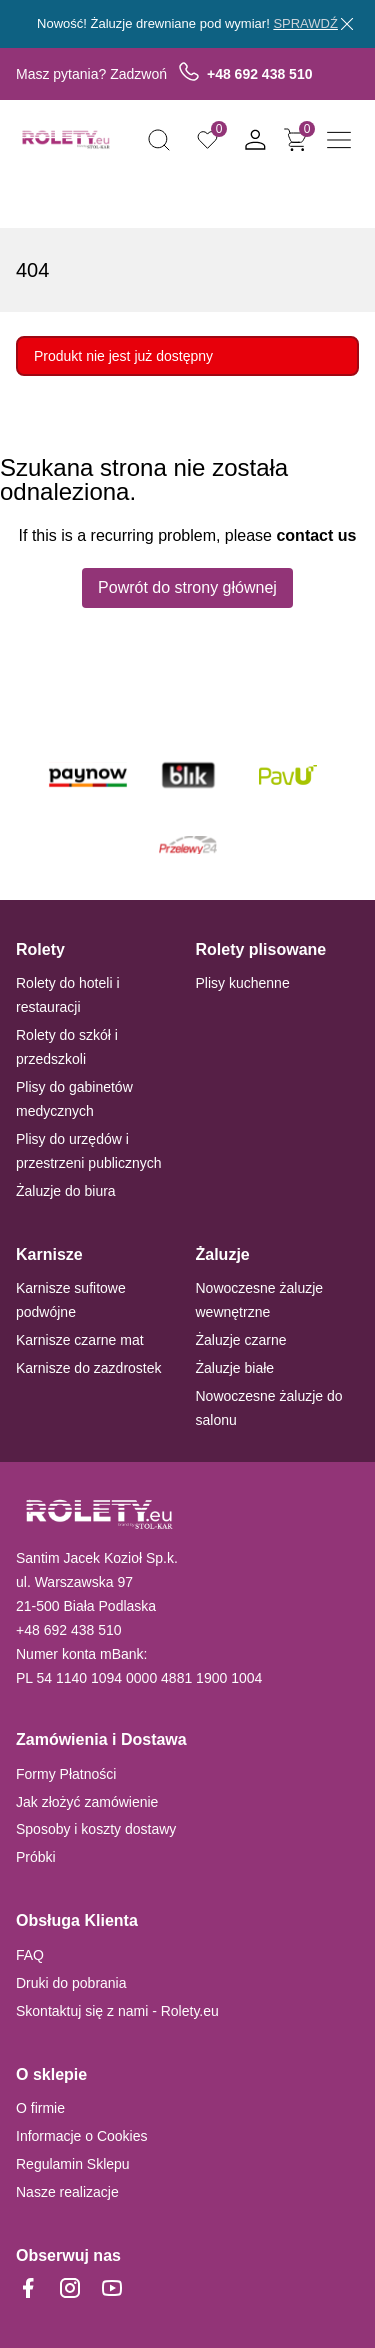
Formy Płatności (66, 1774)
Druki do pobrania (71, 1983)
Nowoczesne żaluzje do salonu (269, 1408)
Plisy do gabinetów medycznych (74, 1099)
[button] (159, 139)
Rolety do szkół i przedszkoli (67, 1047)
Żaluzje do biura (66, 1191)
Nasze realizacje (67, 2192)
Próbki (36, 1857)
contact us (316, 535)
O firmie (40, 2108)
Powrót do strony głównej (187, 587)
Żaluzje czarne (241, 1340)
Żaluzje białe (235, 1368)
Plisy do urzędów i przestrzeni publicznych (89, 1151)
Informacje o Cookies (82, 2136)
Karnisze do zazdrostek (89, 1368)
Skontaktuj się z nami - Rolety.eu (117, 2011)
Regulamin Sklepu (73, 2164)
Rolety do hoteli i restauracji (68, 995)
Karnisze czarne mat (80, 1340)
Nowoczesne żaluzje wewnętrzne (260, 1300)
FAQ (30, 1955)
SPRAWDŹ (305, 23)
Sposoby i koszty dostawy (96, 1829)
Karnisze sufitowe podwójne (71, 1300)
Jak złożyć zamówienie (87, 1802)
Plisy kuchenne (243, 983)
